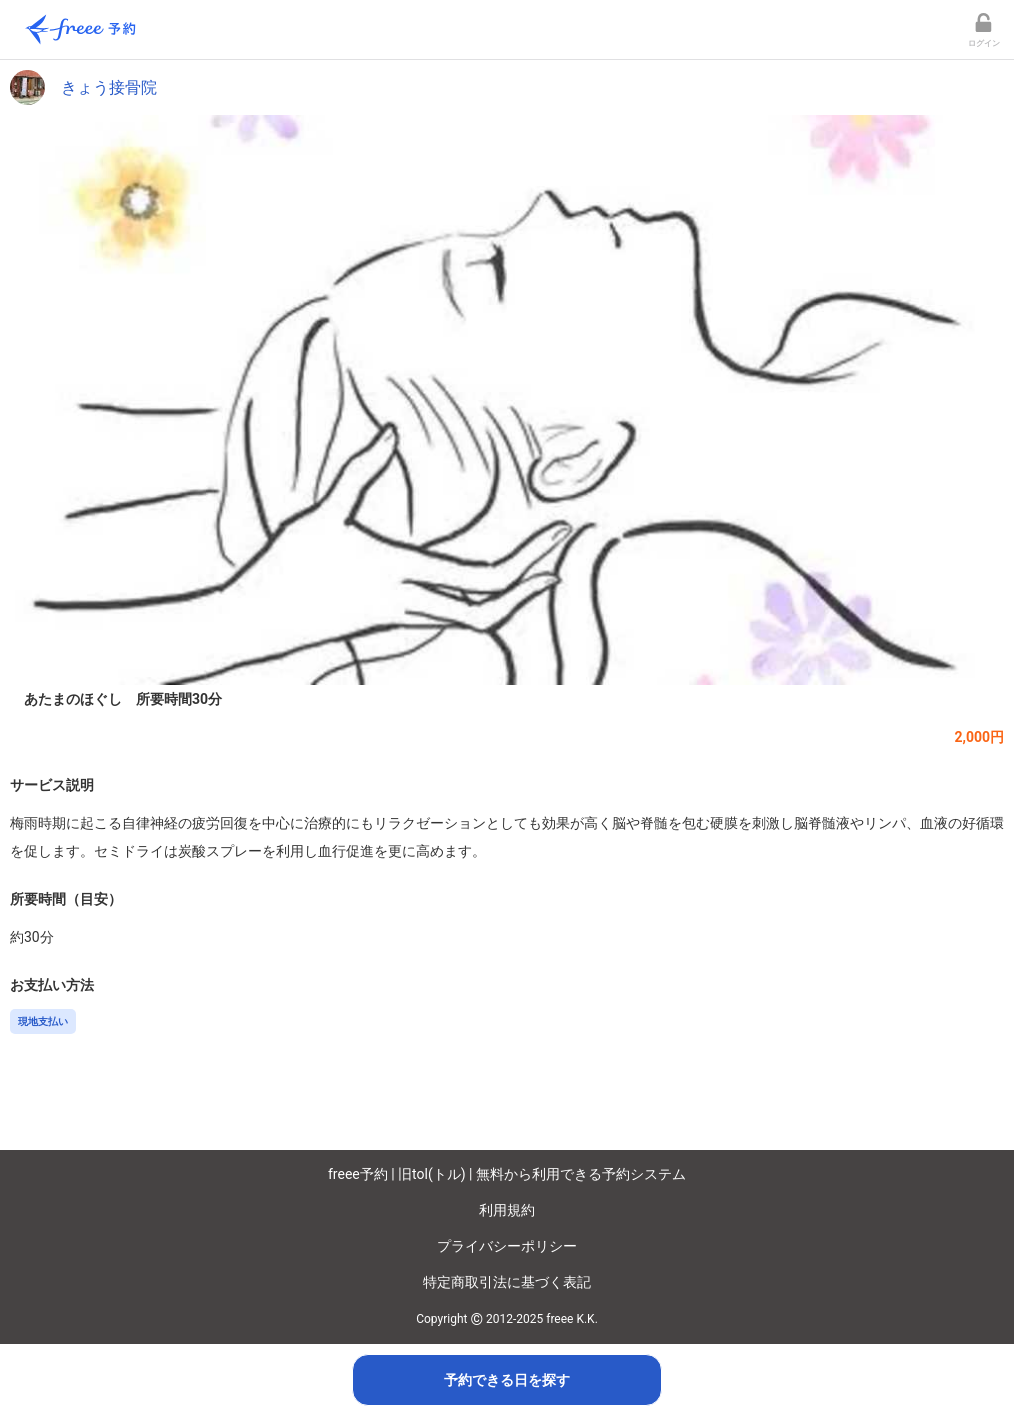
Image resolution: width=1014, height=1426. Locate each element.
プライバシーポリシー (507, 1246)
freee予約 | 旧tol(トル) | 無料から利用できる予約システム (507, 1174)
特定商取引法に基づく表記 (507, 1282)
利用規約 (507, 1210)
